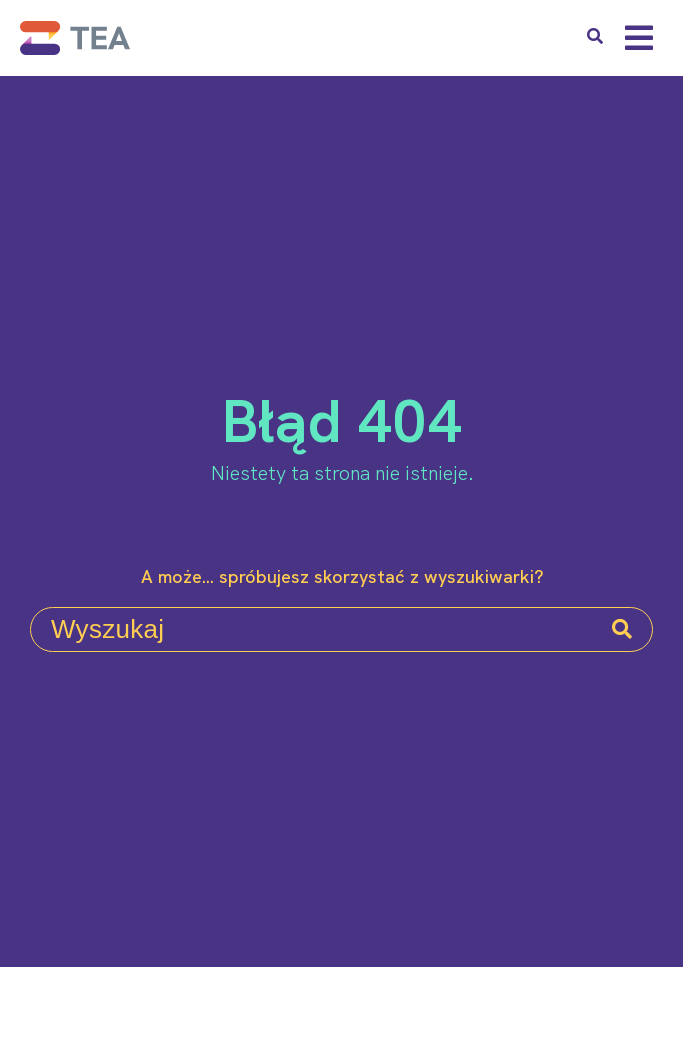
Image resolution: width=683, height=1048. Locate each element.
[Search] (622, 629)
